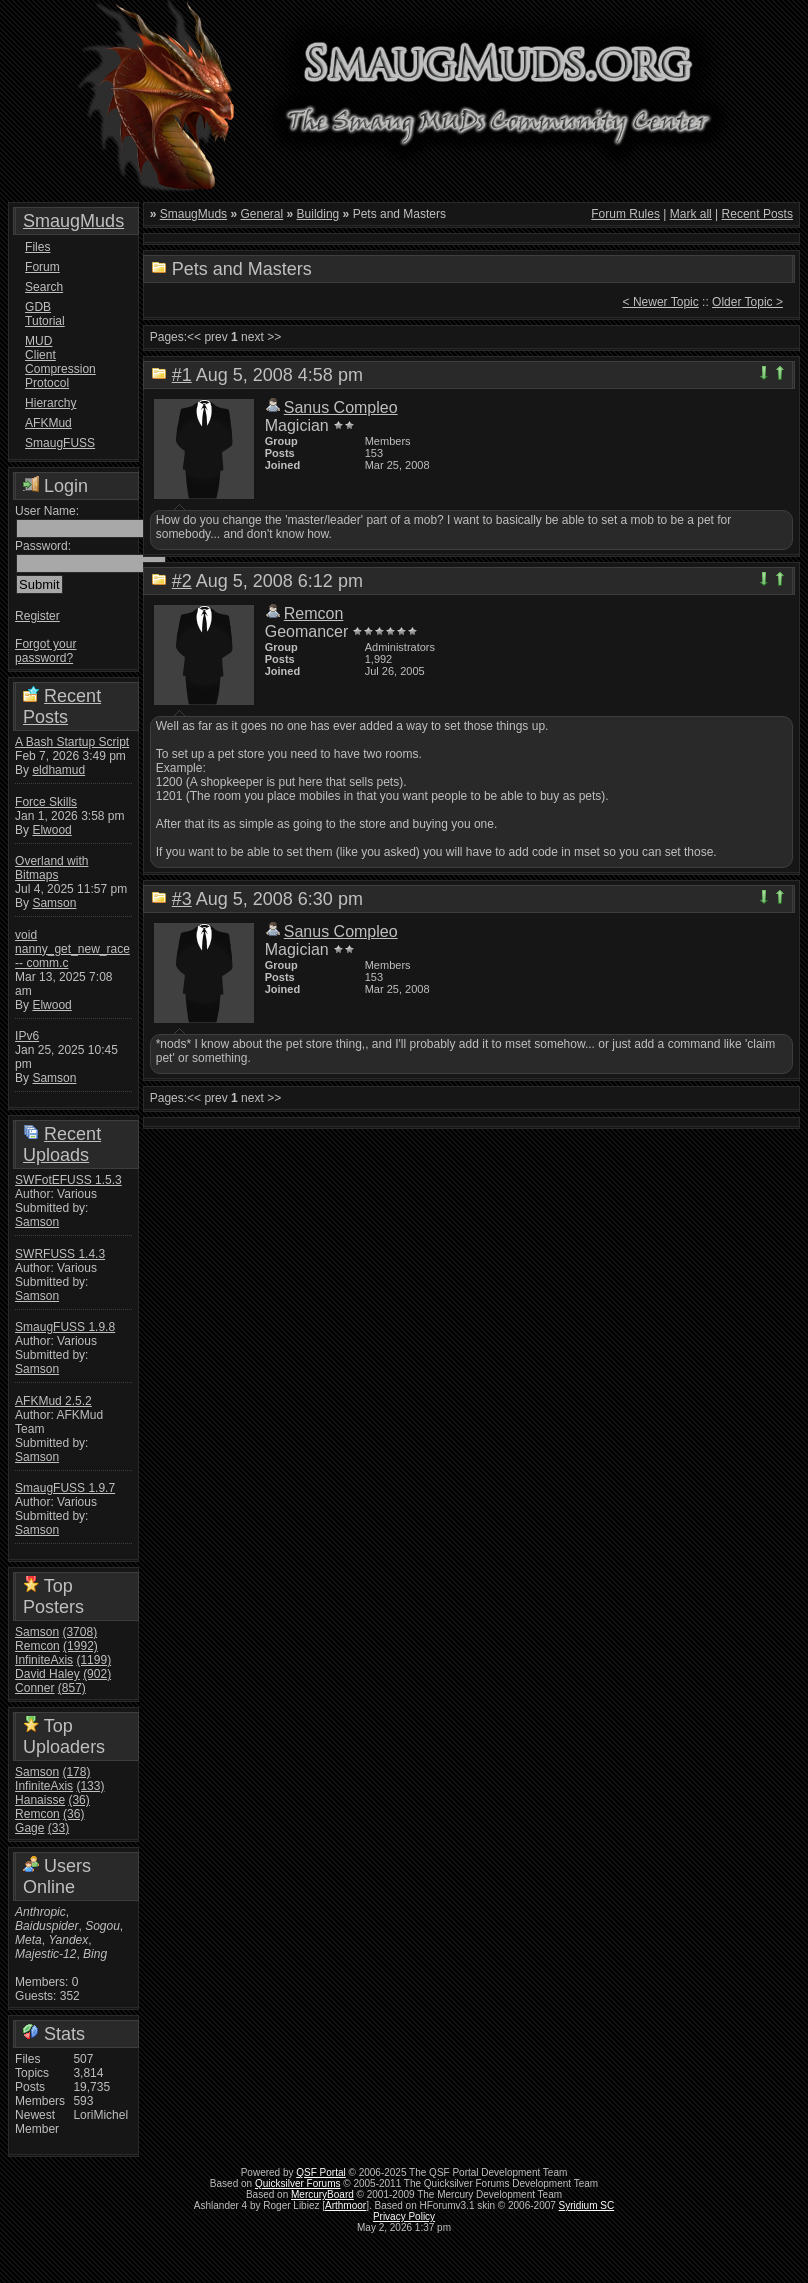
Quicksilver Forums (298, 2183)
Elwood (51, 830)
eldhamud (58, 770)
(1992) (80, 1646)
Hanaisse (40, 1800)
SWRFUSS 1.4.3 (60, 1254)
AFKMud (48, 423)
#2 (182, 581)
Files (37, 247)
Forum (42, 267)
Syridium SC (587, 2205)
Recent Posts (62, 706)
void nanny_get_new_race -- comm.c (72, 949)
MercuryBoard (322, 2194)
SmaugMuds (73, 221)
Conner (34, 1688)
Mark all (691, 214)
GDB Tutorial (45, 314)
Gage (29, 1828)
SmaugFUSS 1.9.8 (65, 1327)
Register (37, 616)
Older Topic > (747, 302)
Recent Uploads (62, 1144)
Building (318, 214)
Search (44, 287)
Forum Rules (625, 214)
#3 (182, 899)
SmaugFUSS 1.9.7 (65, 1488)
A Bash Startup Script (72, 742)
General (261, 214)
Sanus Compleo (341, 407)
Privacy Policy (404, 2216)
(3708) (79, 1632)
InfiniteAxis (44, 1660)
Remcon (37, 1646)
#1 (182, 375)
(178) (76, 1772)
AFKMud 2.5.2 (53, 1401)
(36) (78, 1800)
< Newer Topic (661, 302)
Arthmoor (345, 2205)
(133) (90, 1786)
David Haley (47, 1674)
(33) (58, 1828)
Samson (54, 903)
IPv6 (27, 1036)
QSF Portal (320, 2172)
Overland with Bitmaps (51, 868)
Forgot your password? (45, 651)
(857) (72, 1688)
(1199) (93, 1660)
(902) (97, 1674)
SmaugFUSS (51, 443)
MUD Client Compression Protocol (51, 362)
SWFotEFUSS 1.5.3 (68, 1180)
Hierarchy (50, 403)
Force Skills (46, 802)
